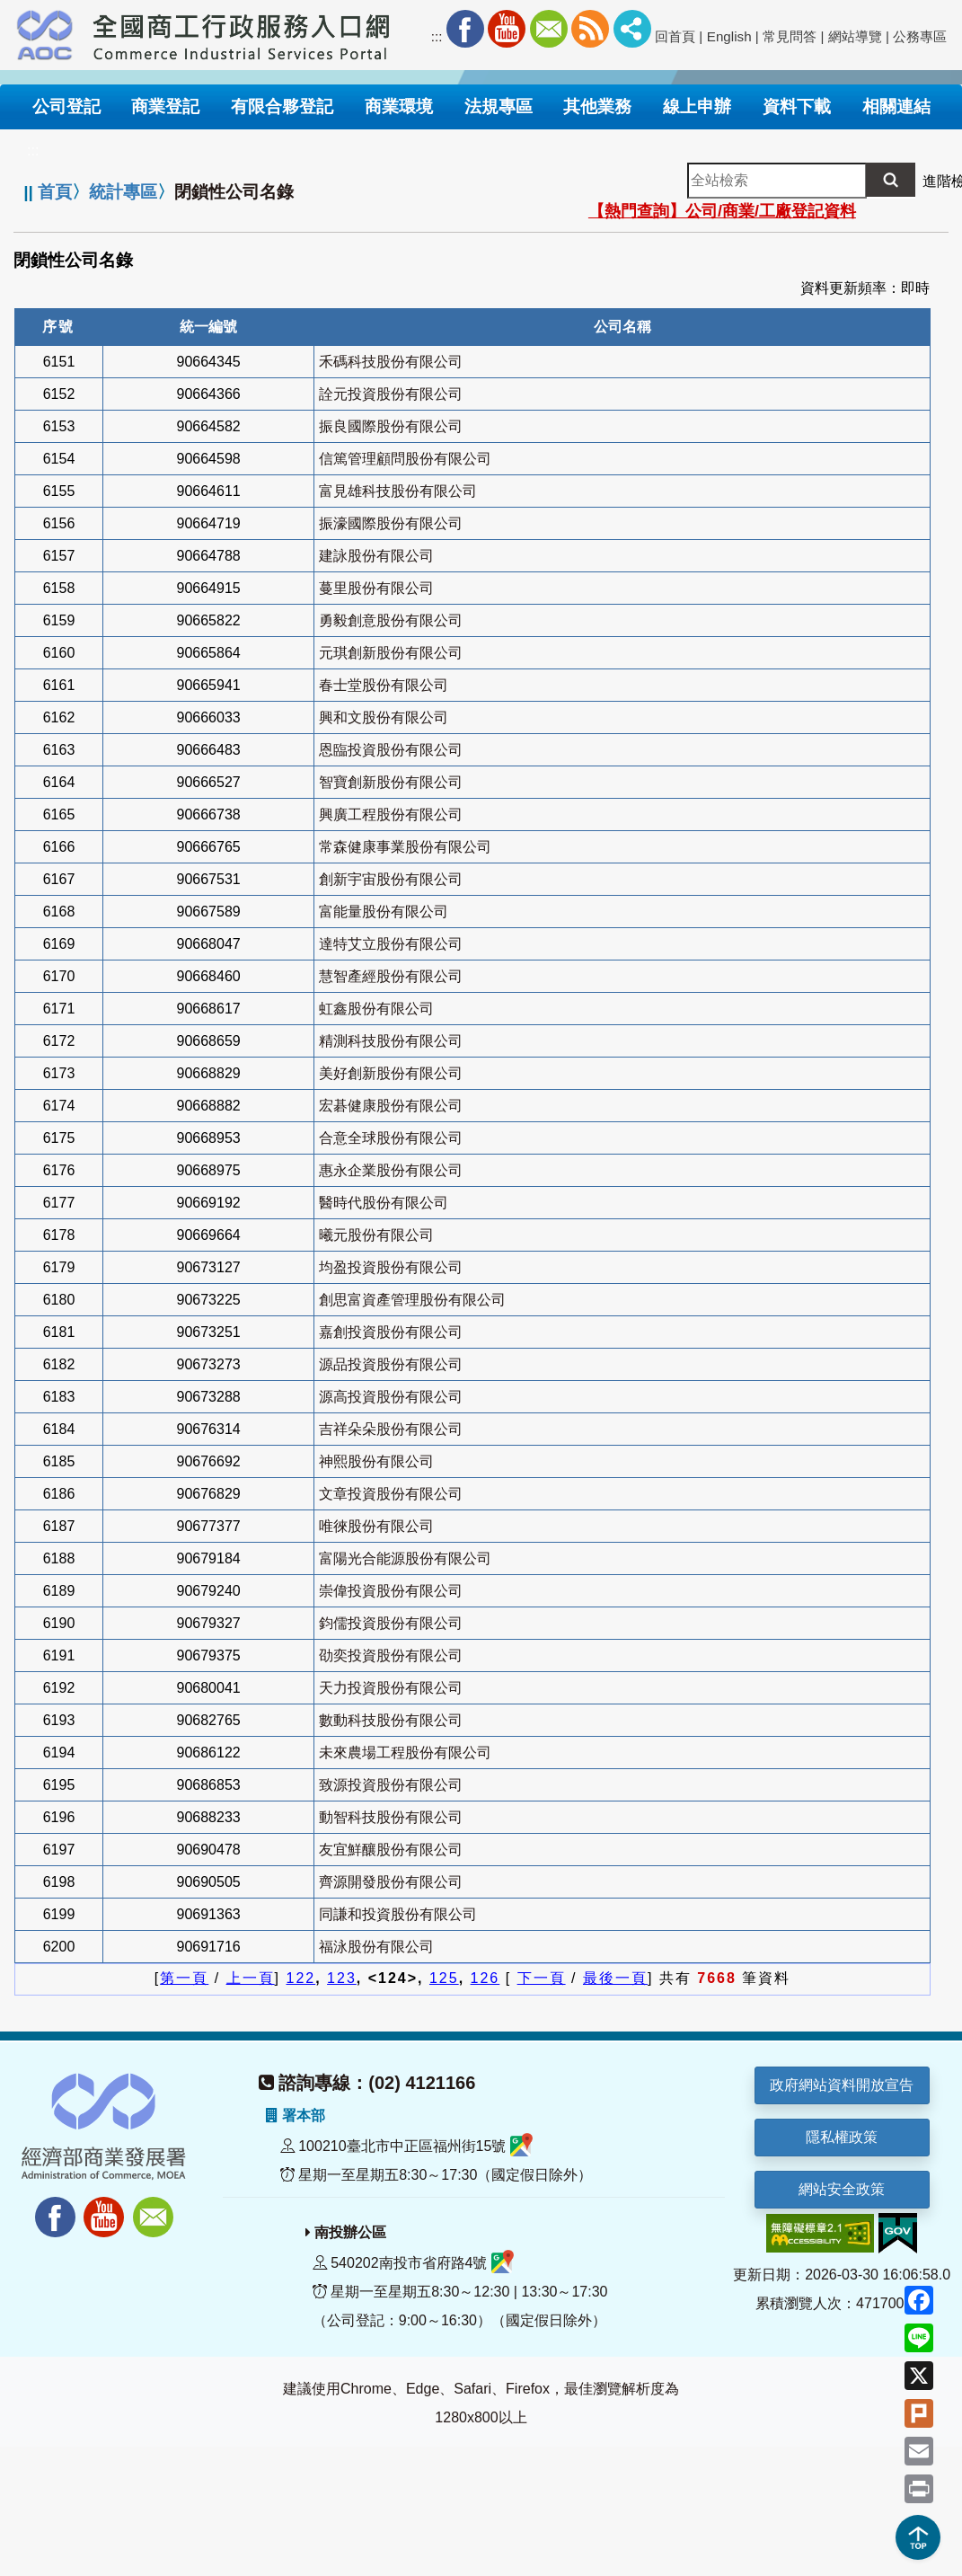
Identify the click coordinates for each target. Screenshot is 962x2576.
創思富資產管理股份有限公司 (412, 1299)
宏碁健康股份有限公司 (391, 1105)
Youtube (506, 29)
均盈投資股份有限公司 (391, 1267)
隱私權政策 (842, 2137)
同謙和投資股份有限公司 (398, 1914)
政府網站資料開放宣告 (841, 2085)
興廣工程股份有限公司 (391, 814)
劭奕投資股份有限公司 (391, 1655)
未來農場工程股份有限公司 (405, 1752)
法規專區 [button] (498, 106)
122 (301, 1978)
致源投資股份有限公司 (391, 1785)
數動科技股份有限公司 (391, 1720)
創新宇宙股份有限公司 (391, 879)
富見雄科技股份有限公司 (398, 491)
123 (342, 1978)
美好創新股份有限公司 (391, 1073)
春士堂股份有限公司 (383, 685)
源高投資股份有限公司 (391, 1396)
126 (485, 1978)
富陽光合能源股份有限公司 (405, 1558)
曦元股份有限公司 (376, 1235)
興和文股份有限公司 (383, 717)
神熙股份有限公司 (376, 1461)
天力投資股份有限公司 (391, 1687)
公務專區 (920, 36)
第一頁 (184, 1978)
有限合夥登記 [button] (282, 106)
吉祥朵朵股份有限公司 (391, 1429)
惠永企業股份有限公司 (391, 1170)
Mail (549, 29)
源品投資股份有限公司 (391, 1364)
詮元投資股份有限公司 (391, 394)
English (729, 36)
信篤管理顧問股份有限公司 (405, 458)
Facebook (465, 29)
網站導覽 (855, 36)
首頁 (55, 191)
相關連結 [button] (896, 106)
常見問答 (789, 36)
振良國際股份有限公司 (391, 426)
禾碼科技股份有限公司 (391, 361)
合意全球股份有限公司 (391, 1138)
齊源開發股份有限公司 (391, 1882)
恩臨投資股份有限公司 (391, 749)
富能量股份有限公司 (383, 911)
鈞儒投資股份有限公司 (391, 1623)
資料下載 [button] (797, 106)
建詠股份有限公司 (376, 555)
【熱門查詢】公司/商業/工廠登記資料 (722, 211)
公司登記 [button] (66, 106)
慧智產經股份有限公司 (391, 976)
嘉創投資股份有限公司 (391, 1332)
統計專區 (123, 191)
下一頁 (541, 1978)
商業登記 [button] (165, 106)
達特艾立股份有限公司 (391, 944)
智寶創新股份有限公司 (391, 782)
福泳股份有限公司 (376, 1946)
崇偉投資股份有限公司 (391, 1590)
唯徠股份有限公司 (376, 1526)
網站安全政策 (842, 2189)
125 (444, 1978)
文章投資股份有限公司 (391, 1493)
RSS (590, 29)
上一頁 (250, 1978)
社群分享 (632, 29)
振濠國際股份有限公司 (391, 523)
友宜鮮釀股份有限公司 (391, 1849)
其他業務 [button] (597, 106)
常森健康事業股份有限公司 (405, 846)
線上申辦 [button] (697, 106)
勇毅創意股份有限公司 (391, 620)
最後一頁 (615, 1978)
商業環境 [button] (399, 106)
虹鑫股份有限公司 (376, 1008)
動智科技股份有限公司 (391, 1817)
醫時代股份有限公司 (383, 1202)
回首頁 (675, 36)
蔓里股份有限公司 (376, 588)
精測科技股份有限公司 (391, 1041)
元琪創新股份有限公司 (391, 652)
